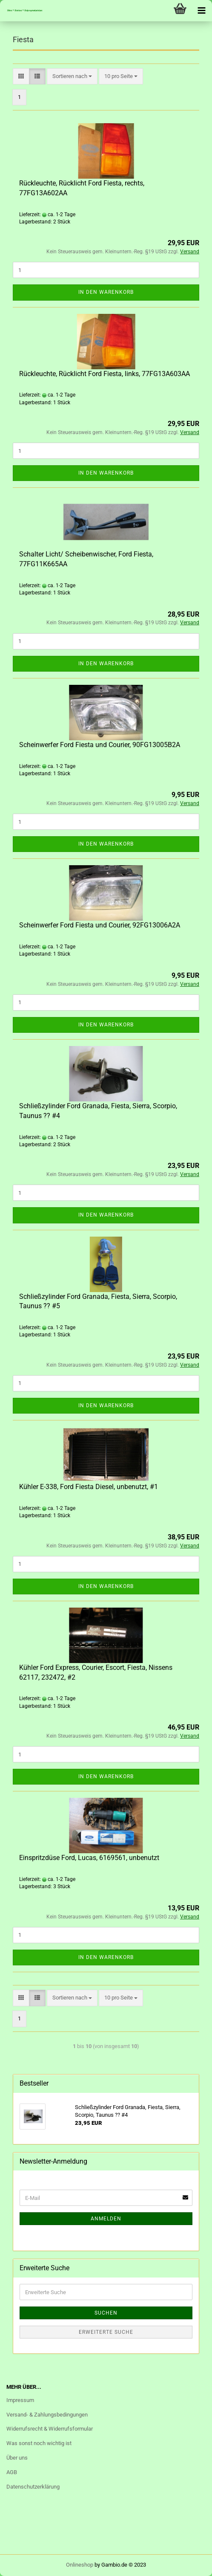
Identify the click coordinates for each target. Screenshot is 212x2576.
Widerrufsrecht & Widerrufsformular (49, 2428)
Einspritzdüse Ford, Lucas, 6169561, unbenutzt (89, 1858)
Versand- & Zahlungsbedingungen (47, 2414)
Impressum (20, 2400)
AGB (11, 2472)
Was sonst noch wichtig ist (39, 2443)
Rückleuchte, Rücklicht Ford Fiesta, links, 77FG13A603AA (104, 374)
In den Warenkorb (106, 292)
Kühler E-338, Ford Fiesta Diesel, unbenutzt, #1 (88, 1487)
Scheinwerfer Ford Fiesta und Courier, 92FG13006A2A (99, 925)
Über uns (17, 2457)
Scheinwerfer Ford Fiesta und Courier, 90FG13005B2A (99, 745)
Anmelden (106, 2219)
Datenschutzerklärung (33, 2486)
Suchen (106, 2313)
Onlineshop (79, 2565)
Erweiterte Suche (106, 2332)
